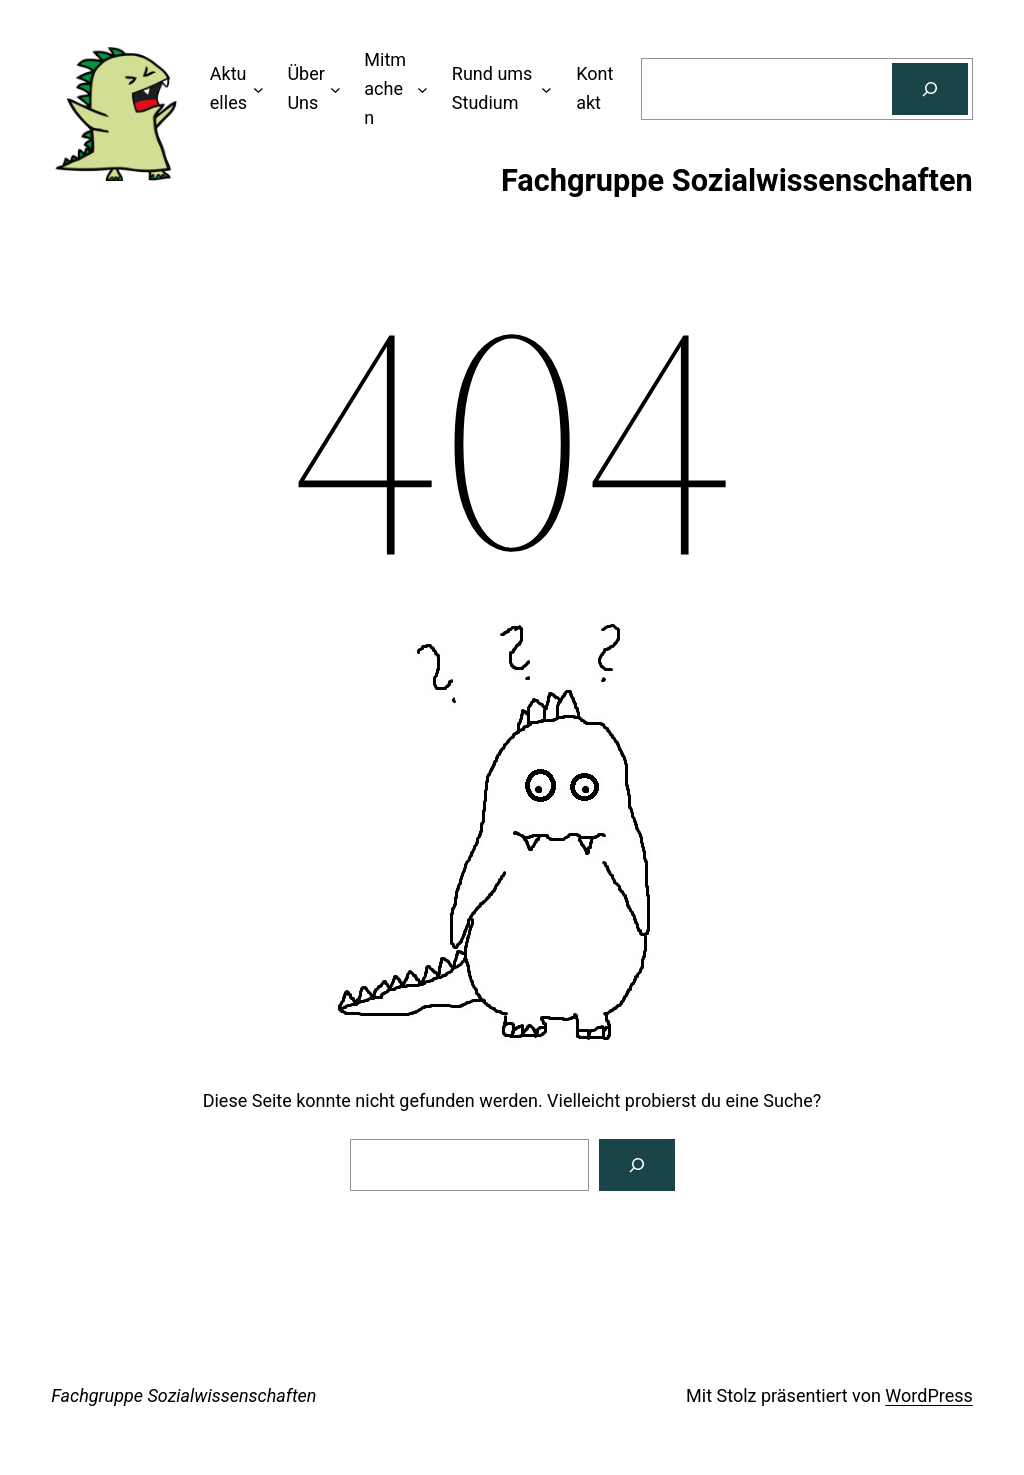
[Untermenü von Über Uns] (335, 89)
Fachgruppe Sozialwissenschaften (183, 1395)
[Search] (637, 1165)
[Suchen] (930, 89)
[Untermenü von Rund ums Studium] (546, 89)
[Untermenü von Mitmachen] (422, 89)
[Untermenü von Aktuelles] (258, 89)
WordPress (928, 1395)
